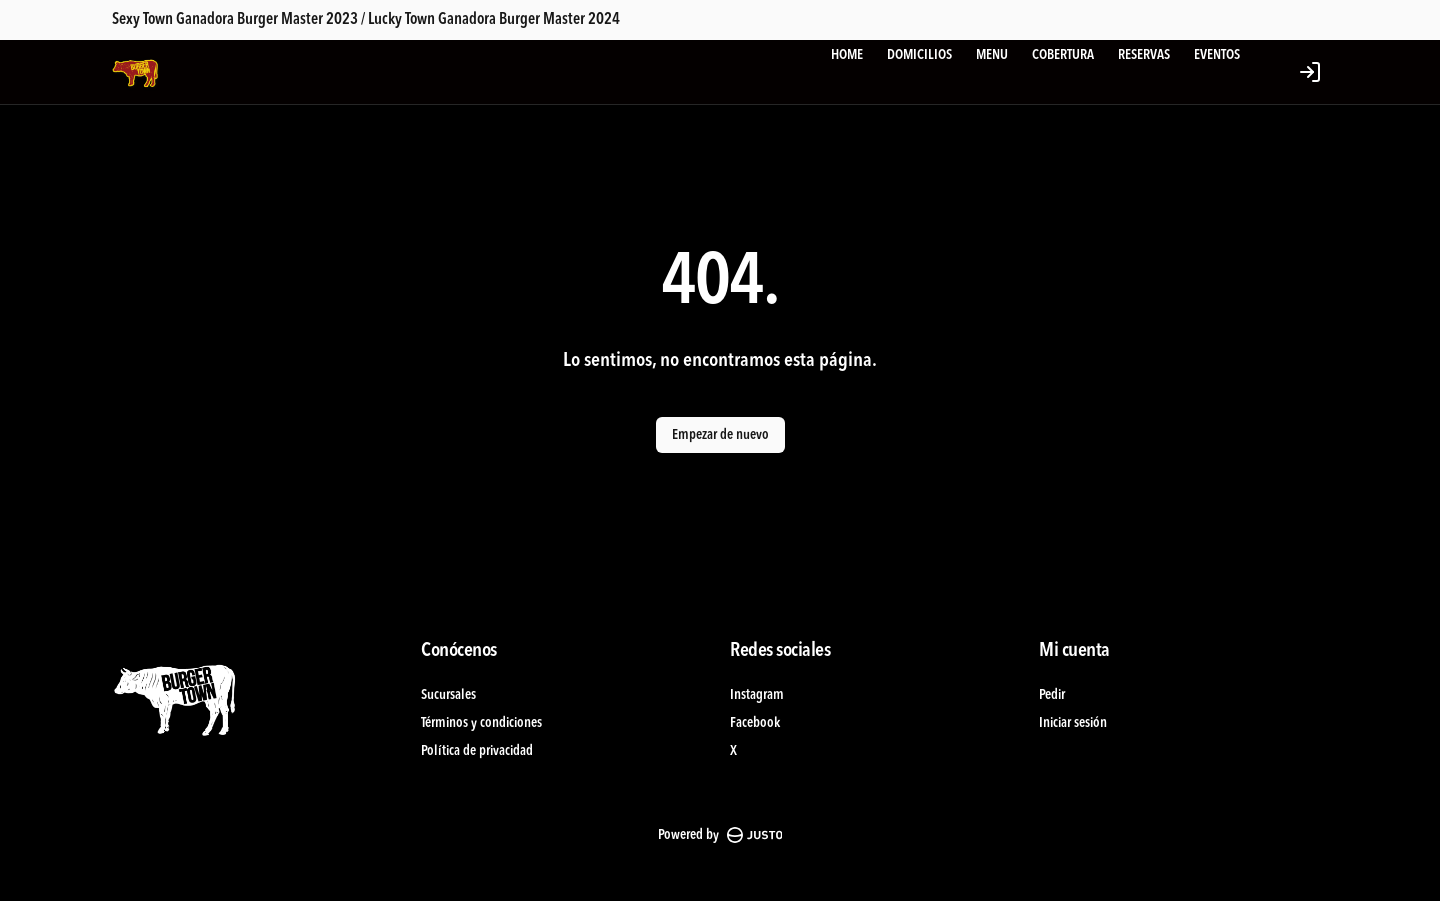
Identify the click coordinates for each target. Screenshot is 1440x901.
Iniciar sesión (1073, 723)
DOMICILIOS (919, 55)
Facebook (755, 723)
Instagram (757, 695)
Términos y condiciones (481, 723)
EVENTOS (1217, 55)
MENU (992, 55)
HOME (847, 55)
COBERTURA (1063, 55)
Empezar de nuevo (720, 435)
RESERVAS (1144, 55)
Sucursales (448, 695)
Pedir (1052, 695)
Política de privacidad (477, 751)
